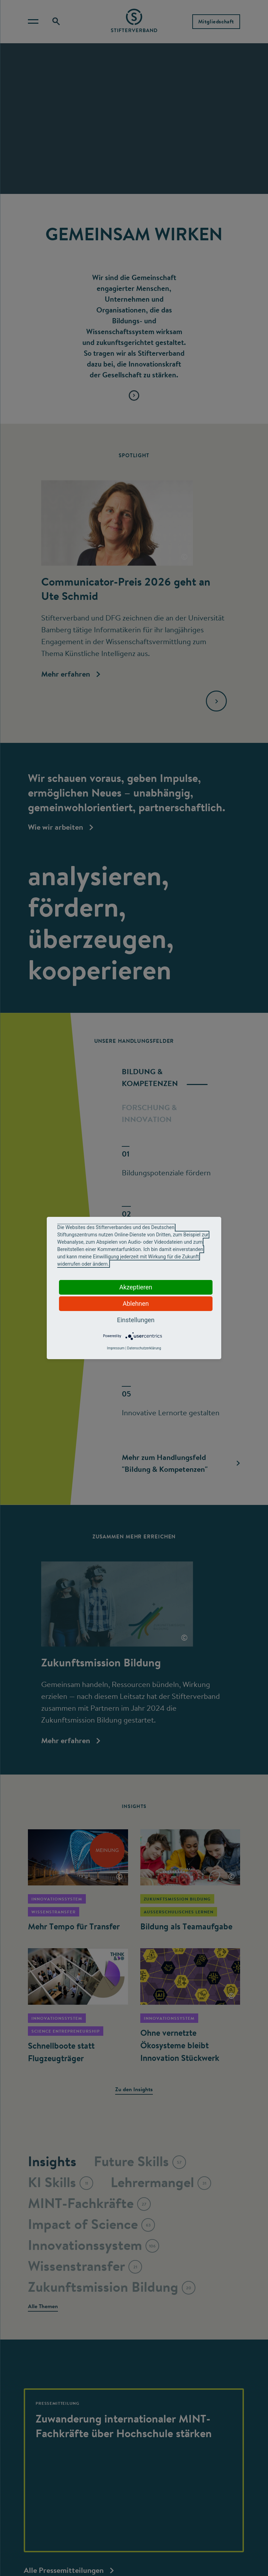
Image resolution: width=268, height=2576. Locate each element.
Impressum (115, 1348)
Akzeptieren (135, 1287)
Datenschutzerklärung (144, 1348)
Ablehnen (135, 1303)
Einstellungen (135, 1320)
